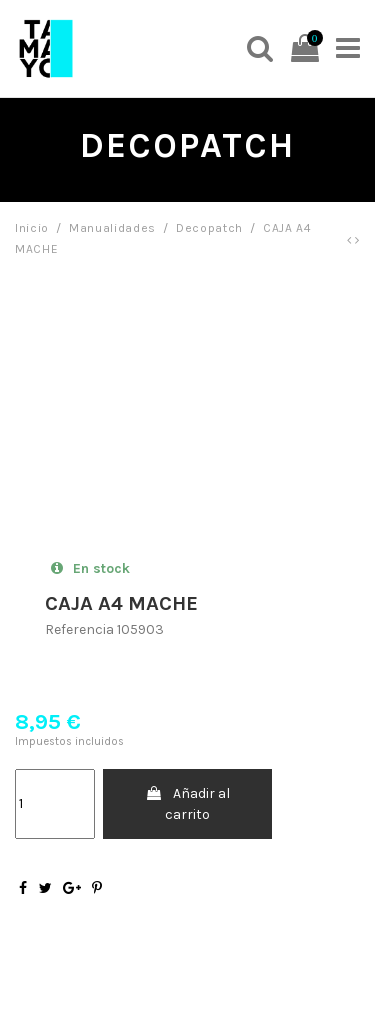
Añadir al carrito (187, 804)
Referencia (79, 629)
